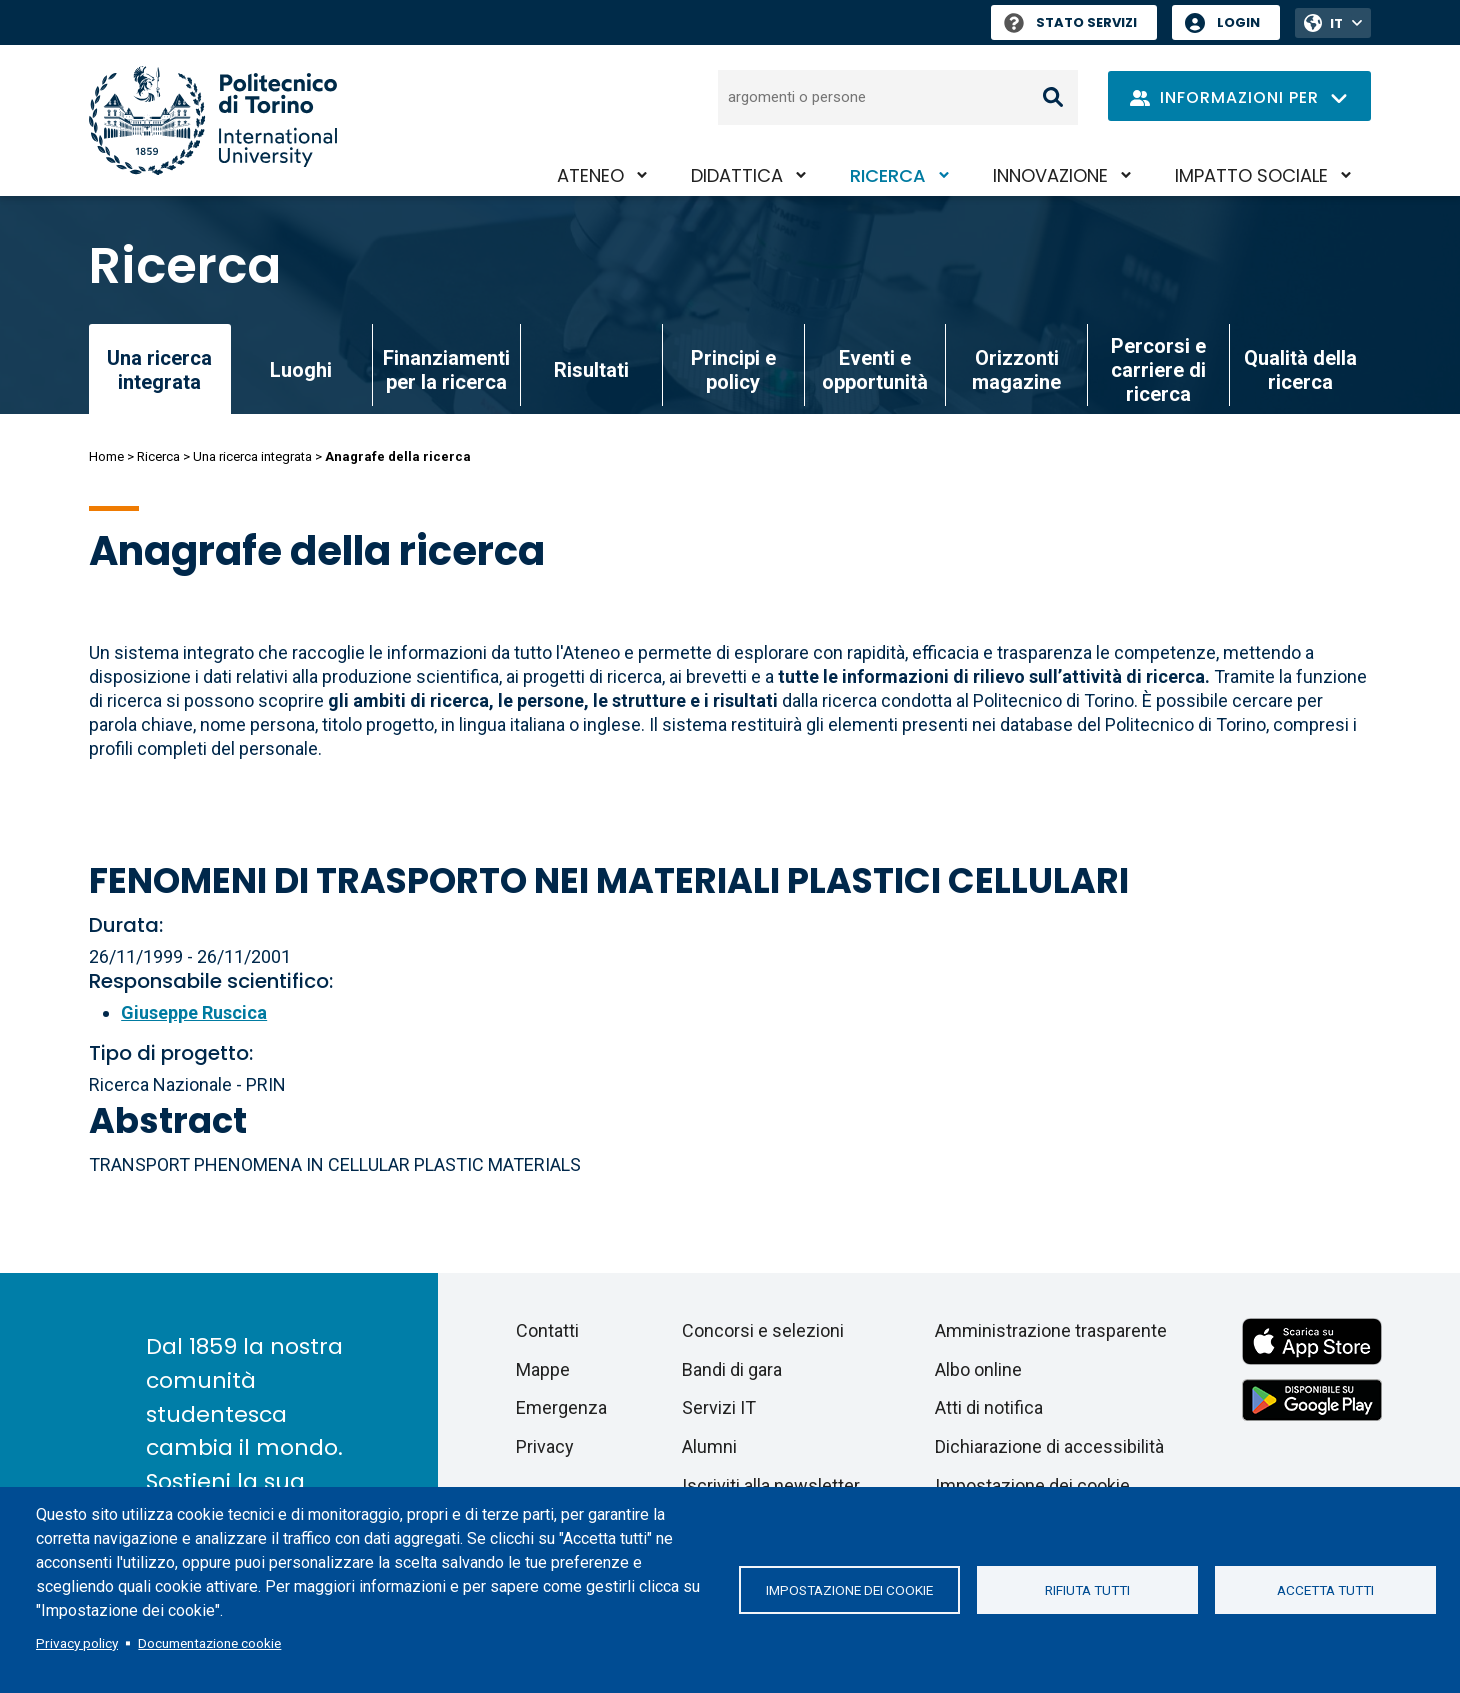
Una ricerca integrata (252, 456)
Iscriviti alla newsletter (771, 1485)
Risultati (591, 370)
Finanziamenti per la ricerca (446, 370)
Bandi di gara (732, 1369)
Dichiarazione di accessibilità (1049, 1446)
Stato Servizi (1070, 22)
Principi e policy (733, 370)
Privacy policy (77, 1643)
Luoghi (301, 370)
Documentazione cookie (209, 1643)
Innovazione (1050, 175)
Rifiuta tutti (1087, 1590)
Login (1238, 22)
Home (106, 456)
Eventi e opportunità (875, 370)
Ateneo (590, 175)
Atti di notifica (989, 1407)
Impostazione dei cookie (849, 1590)
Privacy (545, 1446)
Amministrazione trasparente (1051, 1330)
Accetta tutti (1325, 1590)
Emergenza (561, 1407)
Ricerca (888, 175)
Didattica (737, 175)
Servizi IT (719, 1407)
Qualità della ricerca (1300, 370)
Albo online (978, 1369)
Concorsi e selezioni (763, 1330)
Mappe (543, 1369)
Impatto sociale (1251, 175)
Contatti (547, 1330)
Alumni (709, 1446)
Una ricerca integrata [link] (159, 370)
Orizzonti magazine (1016, 370)
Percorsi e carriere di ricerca (1158, 370)
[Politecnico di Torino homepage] (213, 120)
